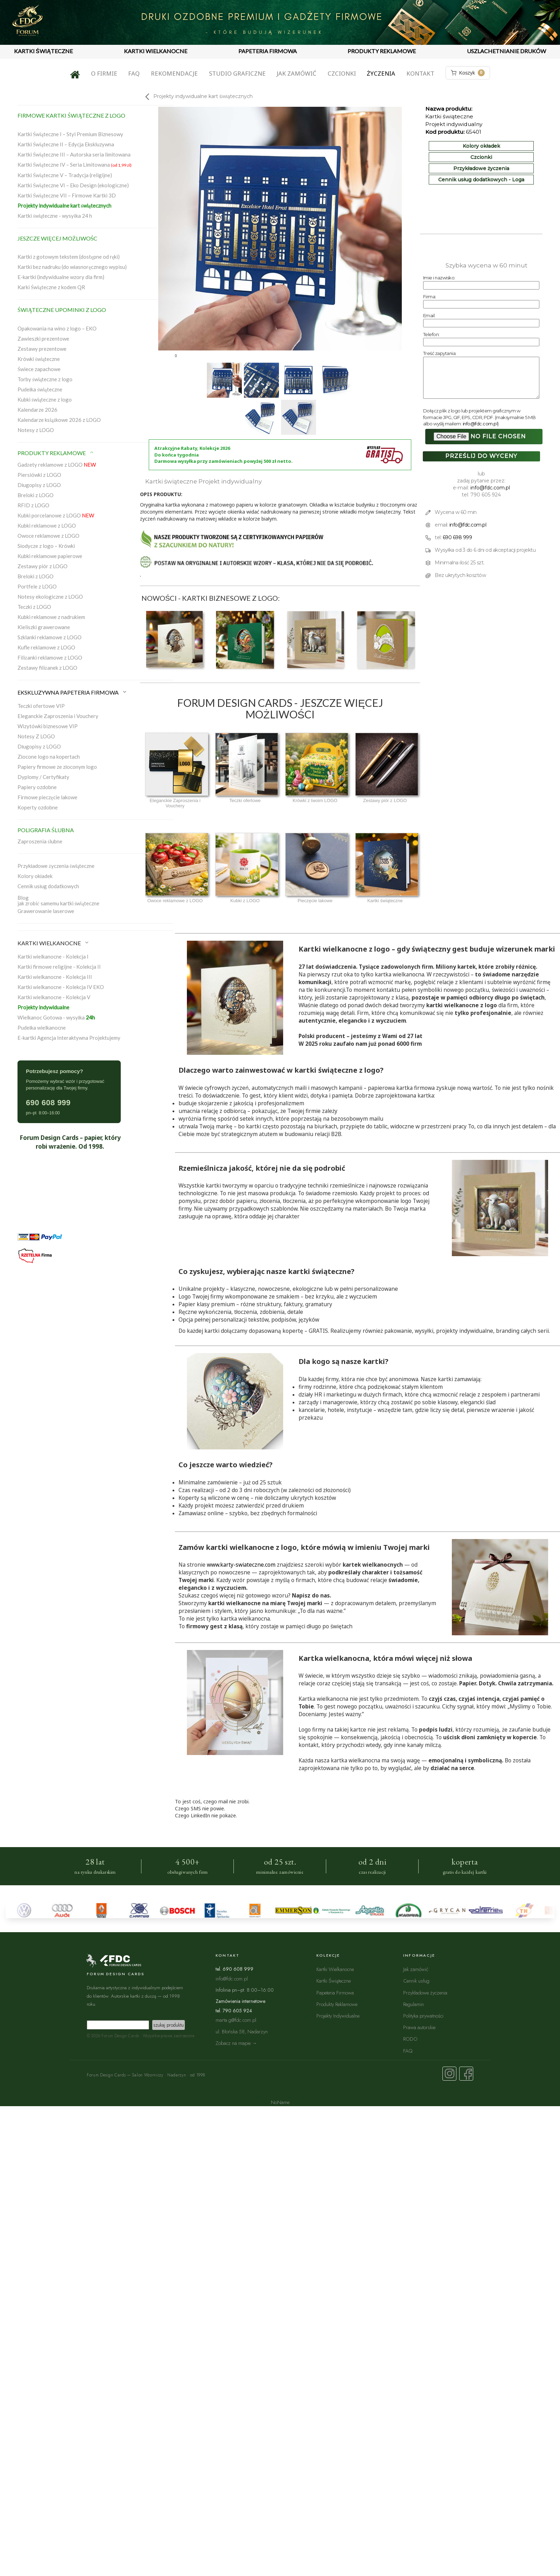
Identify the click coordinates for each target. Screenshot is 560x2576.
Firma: (429, 296)
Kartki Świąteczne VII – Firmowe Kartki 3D (67, 195)
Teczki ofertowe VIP (41, 706)
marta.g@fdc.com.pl (236, 2020)
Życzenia (381, 73)
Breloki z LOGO (36, 495)
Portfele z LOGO (37, 586)
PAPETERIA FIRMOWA (267, 51)
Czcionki (342, 73)
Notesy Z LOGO (36, 736)
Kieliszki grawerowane (44, 627)
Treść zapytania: (439, 353)
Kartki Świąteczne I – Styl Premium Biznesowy (70, 134)
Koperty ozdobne (38, 807)
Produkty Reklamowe (336, 2004)
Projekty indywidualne (43, 1007)
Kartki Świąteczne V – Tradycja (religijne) (65, 175)
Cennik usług (416, 1980)
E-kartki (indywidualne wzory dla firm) (61, 277)
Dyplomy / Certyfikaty (43, 777)
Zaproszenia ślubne (40, 841)
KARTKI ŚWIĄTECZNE (43, 51)
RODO (410, 2038)
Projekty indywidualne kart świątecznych (64, 205)
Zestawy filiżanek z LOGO (47, 667)
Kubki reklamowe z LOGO (47, 525)
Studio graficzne (237, 73)
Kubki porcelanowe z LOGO (56, 515)
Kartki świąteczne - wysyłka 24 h (55, 216)
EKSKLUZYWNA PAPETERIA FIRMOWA (72, 692)
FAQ (134, 73)
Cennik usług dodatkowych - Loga (481, 179)
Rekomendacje (174, 73)
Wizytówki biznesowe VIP (48, 726)
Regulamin (413, 2004)
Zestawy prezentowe (42, 349)
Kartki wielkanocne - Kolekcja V (54, 997)
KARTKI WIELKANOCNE (155, 51)
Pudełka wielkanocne (42, 1027)
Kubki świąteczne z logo (45, 399)
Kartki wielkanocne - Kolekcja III (55, 977)
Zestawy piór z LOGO (43, 566)
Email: (429, 315)
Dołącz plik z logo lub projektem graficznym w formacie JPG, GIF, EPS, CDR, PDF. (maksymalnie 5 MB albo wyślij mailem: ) (479, 417)
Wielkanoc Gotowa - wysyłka (56, 1017)
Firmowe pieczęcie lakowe (47, 797)
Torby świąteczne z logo (45, 379)
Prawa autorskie (419, 2027)
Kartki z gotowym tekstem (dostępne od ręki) (69, 256)
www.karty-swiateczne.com (241, 1564)
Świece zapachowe (39, 369)
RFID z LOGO (33, 505)
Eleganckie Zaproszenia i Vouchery (58, 716)
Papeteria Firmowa (335, 1992)
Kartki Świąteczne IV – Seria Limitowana (75, 164)
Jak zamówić (296, 73)
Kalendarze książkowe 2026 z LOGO (59, 420)
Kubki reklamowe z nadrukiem (51, 617)
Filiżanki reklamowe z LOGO (50, 657)
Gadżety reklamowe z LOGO (57, 464)
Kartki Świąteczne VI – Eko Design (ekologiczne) (73, 185)
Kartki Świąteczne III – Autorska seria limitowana (74, 154)
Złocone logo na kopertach (49, 756)
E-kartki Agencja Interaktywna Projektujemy (69, 1038)
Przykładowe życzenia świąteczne (56, 866)
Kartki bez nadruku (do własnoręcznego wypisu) (72, 267)
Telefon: (431, 334)
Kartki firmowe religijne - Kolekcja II (59, 966)
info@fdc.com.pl (480, 423)
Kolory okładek (35, 876)
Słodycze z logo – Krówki (46, 546)
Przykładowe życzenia (481, 168)
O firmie (104, 73)
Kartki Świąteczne (333, 1980)
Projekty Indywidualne (337, 2015)
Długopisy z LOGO (39, 485)
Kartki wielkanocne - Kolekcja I (53, 956)
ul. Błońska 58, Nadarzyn (242, 2031)
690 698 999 (457, 537)
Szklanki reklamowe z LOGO (50, 637)
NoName (280, 2102)
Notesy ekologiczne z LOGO (50, 596)
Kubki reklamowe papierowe (50, 556)
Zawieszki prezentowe (43, 338)
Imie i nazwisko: (439, 277)
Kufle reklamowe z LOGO (46, 647)
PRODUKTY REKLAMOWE (382, 51)
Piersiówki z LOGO (39, 475)
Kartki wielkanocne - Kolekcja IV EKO (61, 987)
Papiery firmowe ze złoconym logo (57, 767)
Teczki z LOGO (34, 607)
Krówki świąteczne (39, 359)
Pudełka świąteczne (40, 389)
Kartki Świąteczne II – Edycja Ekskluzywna (66, 144)
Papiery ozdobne (37, 787)
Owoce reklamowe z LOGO (48, 535)
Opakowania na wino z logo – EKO (57, 328)
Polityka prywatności (423, 2015)
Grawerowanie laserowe (46, 911)
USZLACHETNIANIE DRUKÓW (506, 51)
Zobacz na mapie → (236, 2043)
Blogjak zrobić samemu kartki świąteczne (58, 900)
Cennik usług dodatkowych (48, 886)
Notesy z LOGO (36, 430)
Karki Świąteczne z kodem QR (51, 287)
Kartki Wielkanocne (335, 1969)
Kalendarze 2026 (37, 409)
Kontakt (420, 73)
